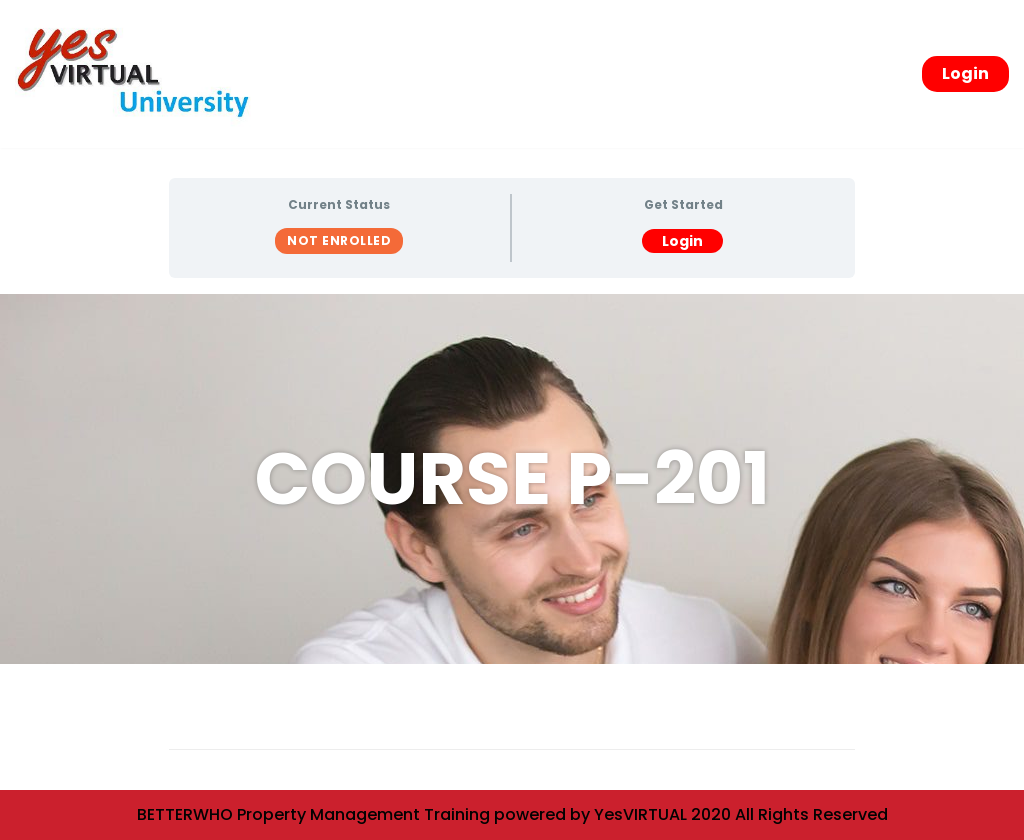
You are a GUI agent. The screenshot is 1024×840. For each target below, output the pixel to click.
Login (965, 73)
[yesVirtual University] (140, 74)
